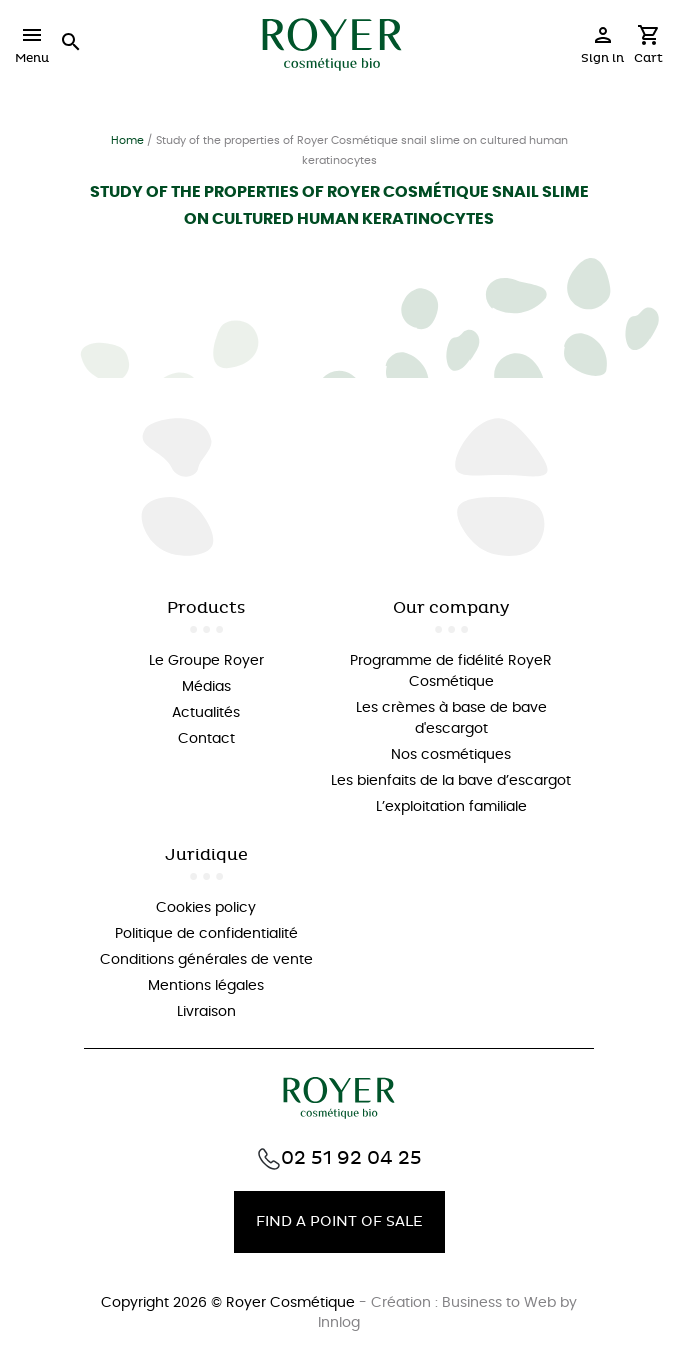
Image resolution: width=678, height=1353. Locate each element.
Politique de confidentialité (206, 934)
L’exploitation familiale (451, 807)
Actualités (206, 713)
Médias (206, 687)
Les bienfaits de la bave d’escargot (451, 781)
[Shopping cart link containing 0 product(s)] (648, 50)
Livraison (206, 1012)
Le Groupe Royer (206, 661)
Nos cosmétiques (451, 755)
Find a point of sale (339, 1221)
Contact (206, 739)
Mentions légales (206, 986)
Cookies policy (206, 908)
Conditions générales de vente (206, 960)
